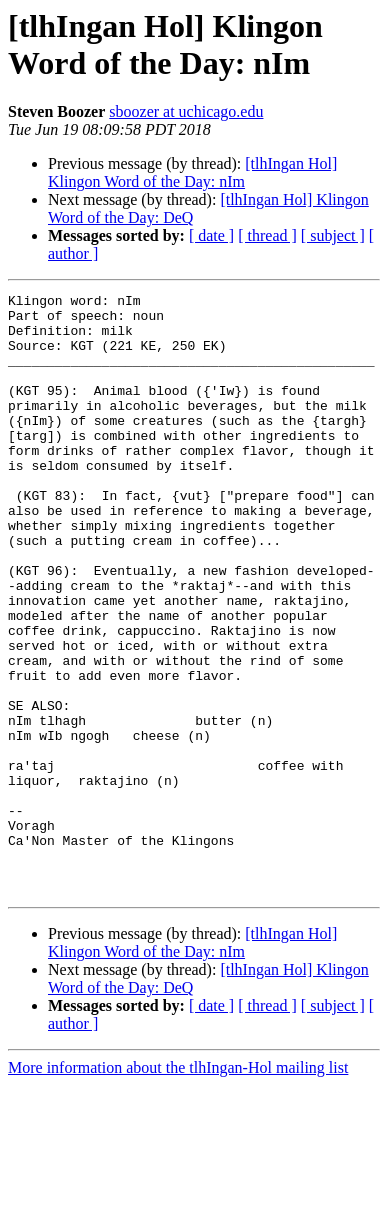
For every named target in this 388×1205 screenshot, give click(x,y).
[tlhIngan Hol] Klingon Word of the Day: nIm (192, 172)
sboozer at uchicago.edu (186, 111)
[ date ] (211, 235)
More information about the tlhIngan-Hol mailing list (178, 1187)
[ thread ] (267, 235)
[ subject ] (333, 235)
